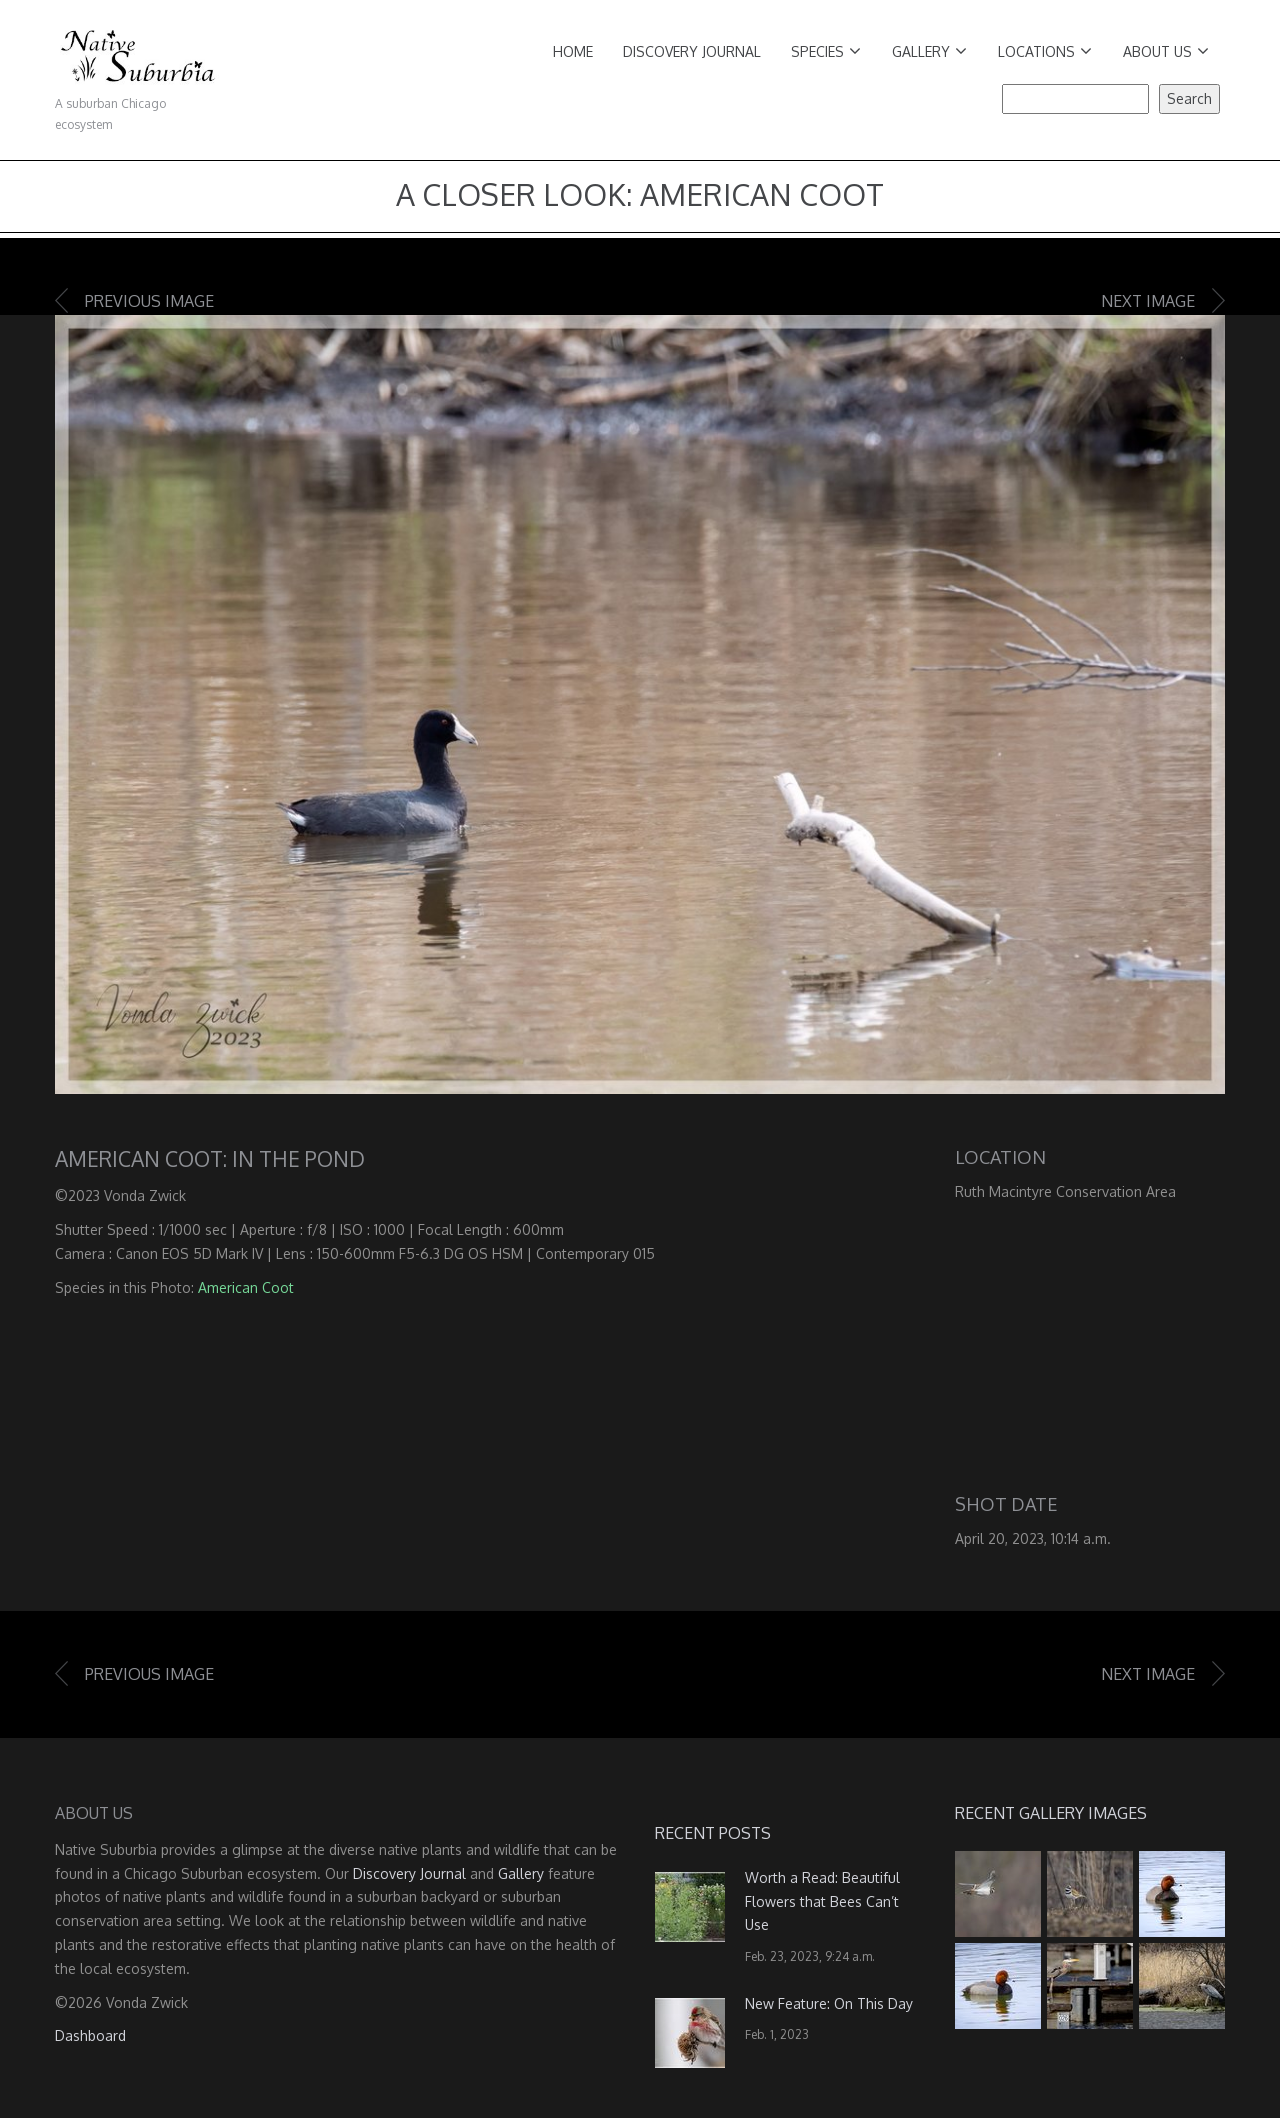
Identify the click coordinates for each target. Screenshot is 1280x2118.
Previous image (149, 301)
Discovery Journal (692, 51)
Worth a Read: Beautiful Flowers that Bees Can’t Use (822, 1901)
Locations (1045, 51)
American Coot (246, 1287)
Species (826, 51)
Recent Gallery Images (1051, 1813)
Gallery (929, 51)
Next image (1148, 301)
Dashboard (90, 2035)
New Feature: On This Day (829, 2003)
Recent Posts (713, 1833)
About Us (1166, 51)
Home (573, 51)
